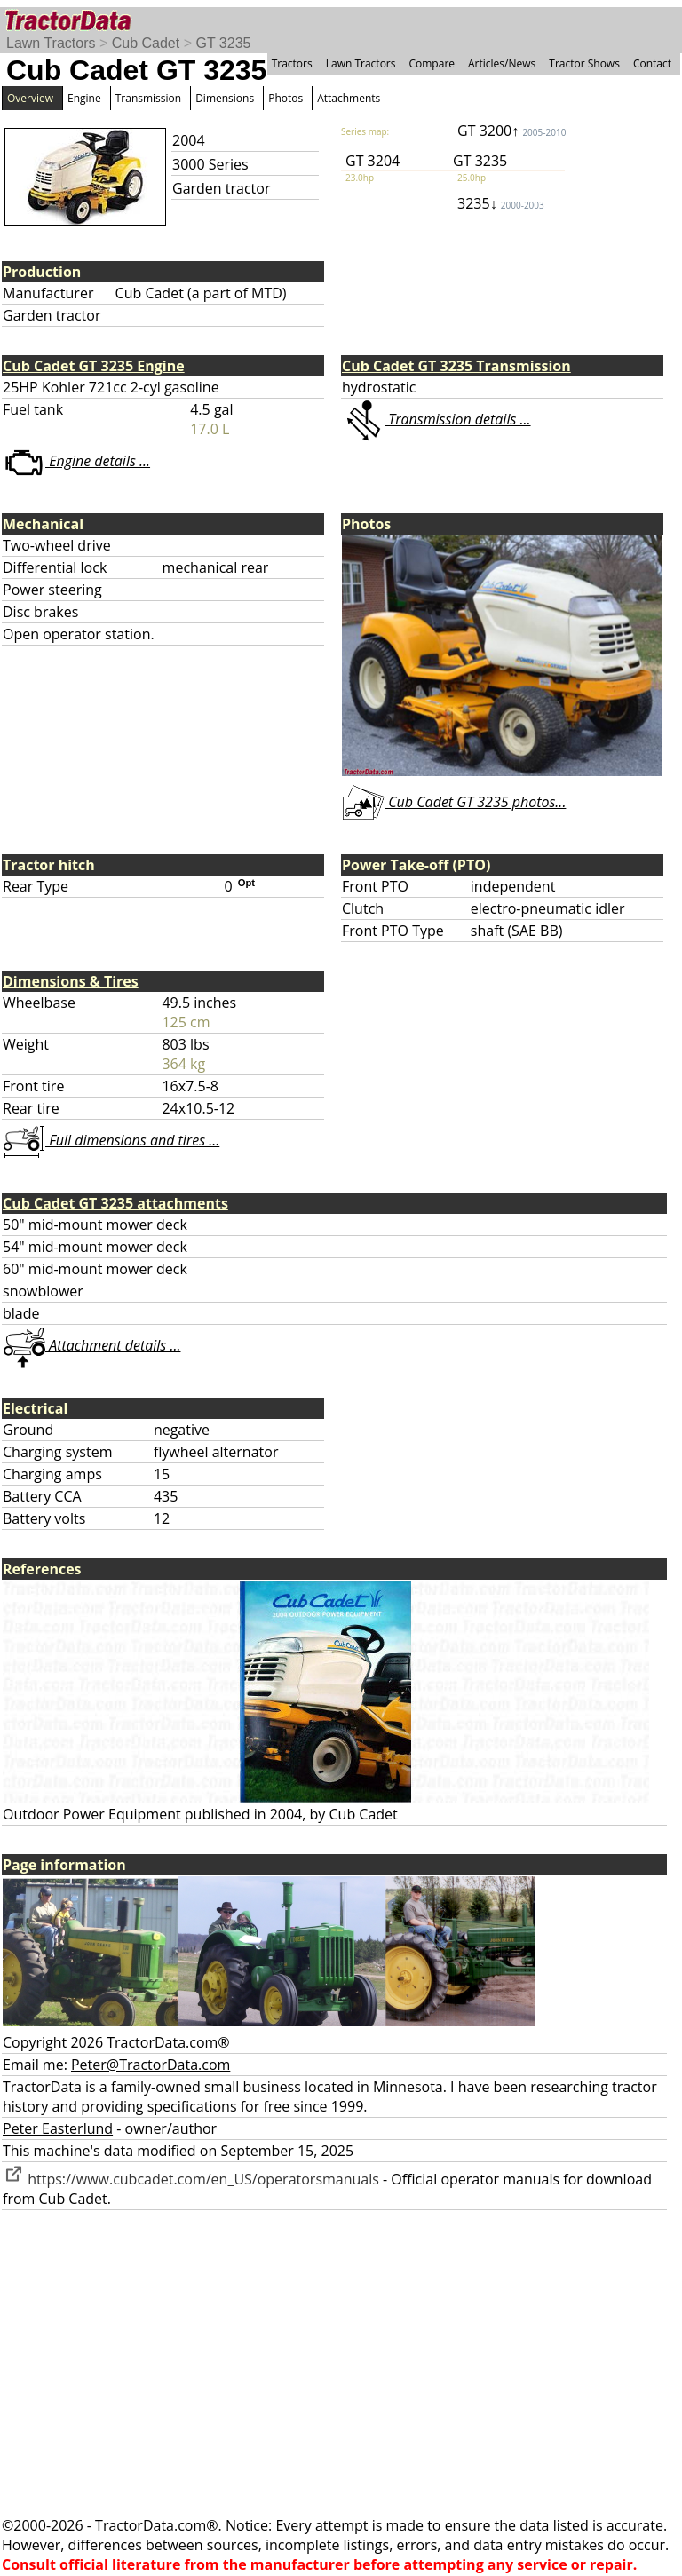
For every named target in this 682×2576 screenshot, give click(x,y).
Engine (84, 98)
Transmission (148, 98)
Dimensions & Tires (71, 981)
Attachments (348, 98)
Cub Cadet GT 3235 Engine (94, 366)
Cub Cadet (146, 43)
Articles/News (501, 63)
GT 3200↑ (511, 130)
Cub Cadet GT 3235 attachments (115, 1203)
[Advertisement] (341, 2363)
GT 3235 (222, 43)
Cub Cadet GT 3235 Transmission (456, 366)
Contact (652, 63)
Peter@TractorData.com (150, 2064)
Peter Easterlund (58, 2128)
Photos (285, 98)
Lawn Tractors (50, 43)
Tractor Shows (584, 63)
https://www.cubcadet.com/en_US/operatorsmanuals (191, 2179)
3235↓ (500, 203)
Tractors (292, 63)
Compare (431, 63)
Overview (30, 98)
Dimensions (224, 98)
